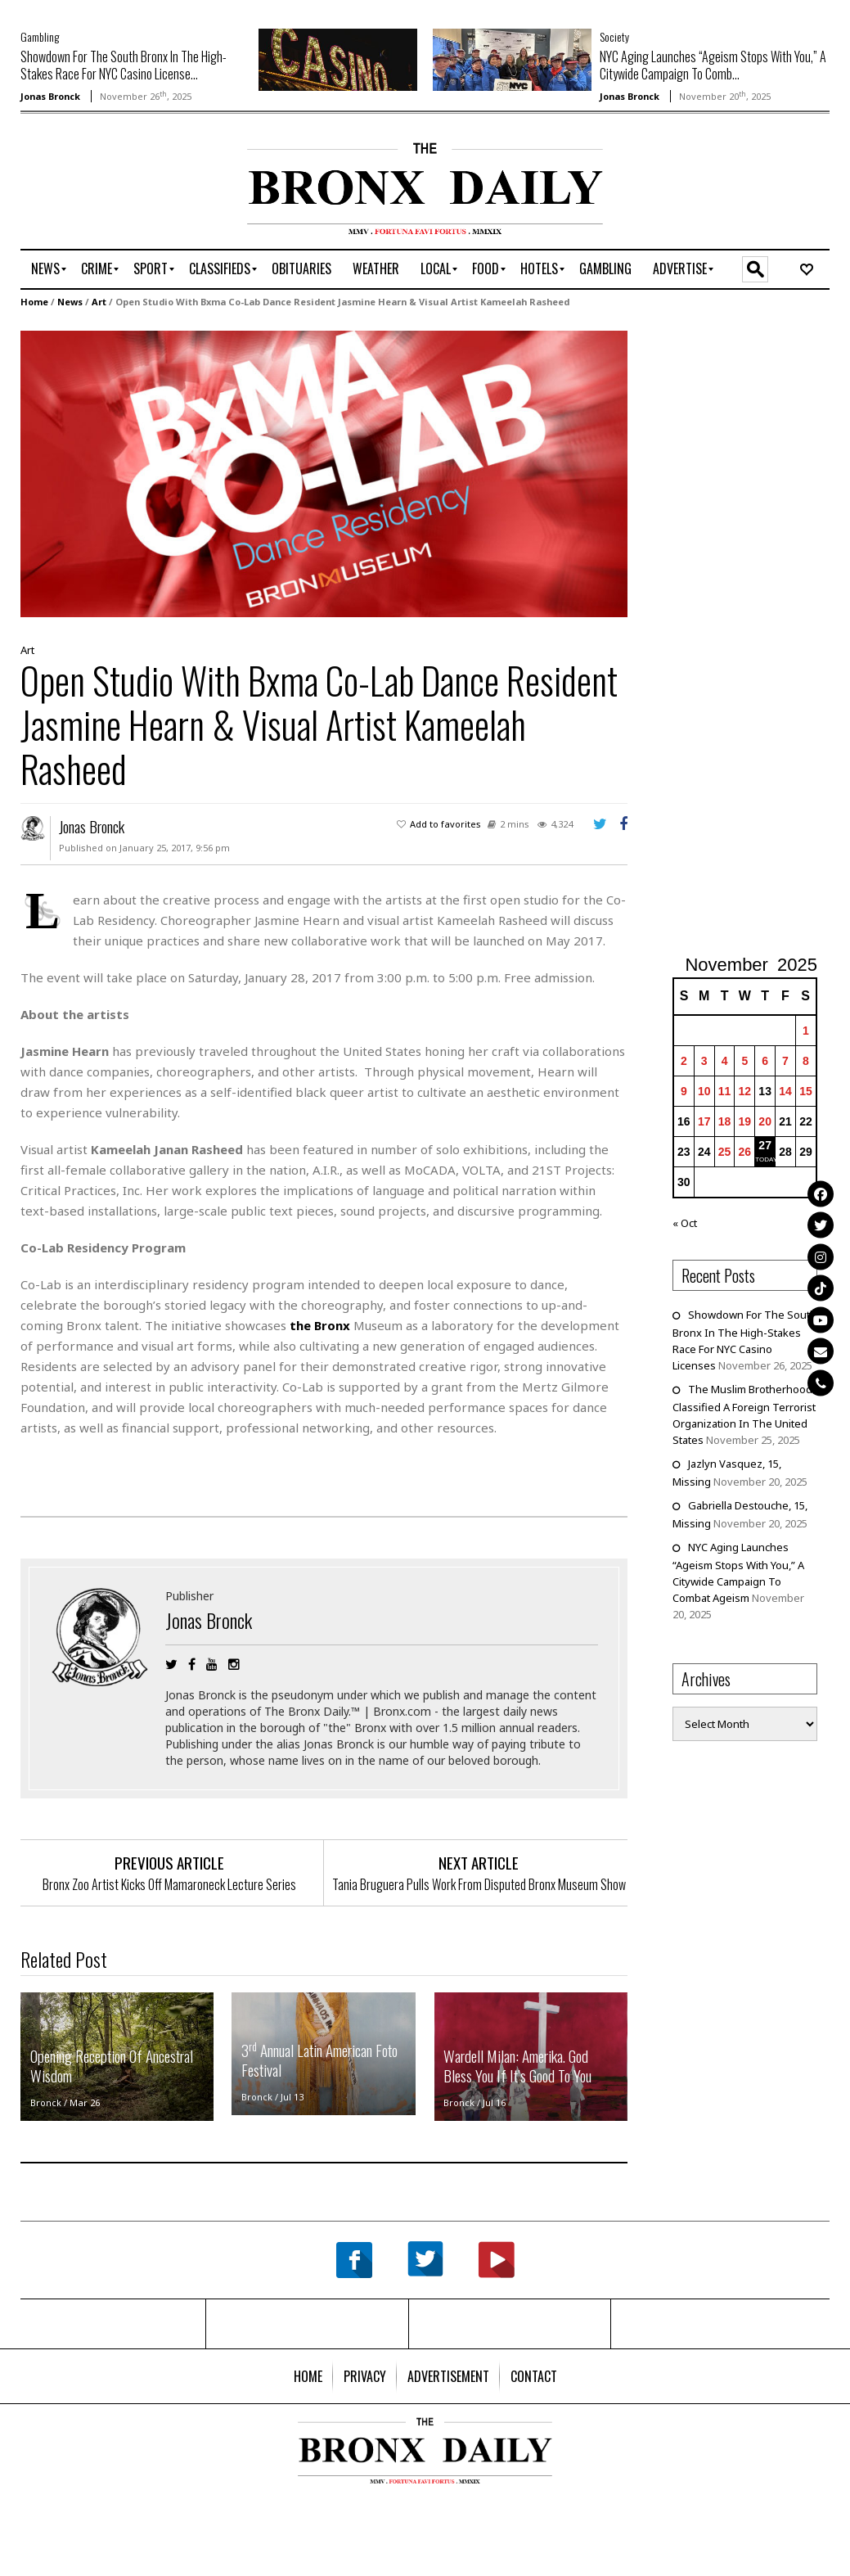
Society (614, 36)
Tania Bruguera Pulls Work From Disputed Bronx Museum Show (479, 1884)
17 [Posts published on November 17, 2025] (704, 1121)
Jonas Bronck (50, 96)
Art (99, 301)
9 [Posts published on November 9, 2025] (684, 1091)
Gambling (39, 36)
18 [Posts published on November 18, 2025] (724, 1121)
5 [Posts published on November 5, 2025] (744, 1060)
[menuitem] (45, 269)
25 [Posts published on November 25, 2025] (724, 1151)
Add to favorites (445, 824)
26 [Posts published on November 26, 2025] (745, 1151)
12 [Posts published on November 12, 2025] (745, 1091)
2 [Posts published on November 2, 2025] (684, 1060)
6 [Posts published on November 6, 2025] (765, 1060)
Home (34, 301)
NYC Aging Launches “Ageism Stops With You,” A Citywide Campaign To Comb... (713, 65)
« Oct (684, 1223)
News (70, 301)
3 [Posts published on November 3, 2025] (704, 1060)
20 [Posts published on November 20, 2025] (764, 1121)
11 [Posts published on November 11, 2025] (724, 1091)
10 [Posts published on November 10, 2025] (704, 1091)
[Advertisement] (116, 194)
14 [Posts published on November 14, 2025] (785, 1091)
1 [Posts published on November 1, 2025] (806, 1030)
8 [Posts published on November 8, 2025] (806, 1060)
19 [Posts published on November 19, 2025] (745, 1121)
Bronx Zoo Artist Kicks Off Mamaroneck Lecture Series (169, 1884)
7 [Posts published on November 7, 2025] (785, 1060)
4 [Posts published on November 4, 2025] (725, 1060)
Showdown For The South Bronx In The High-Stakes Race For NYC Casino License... (123, 65)
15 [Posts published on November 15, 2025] (805, 1091)
